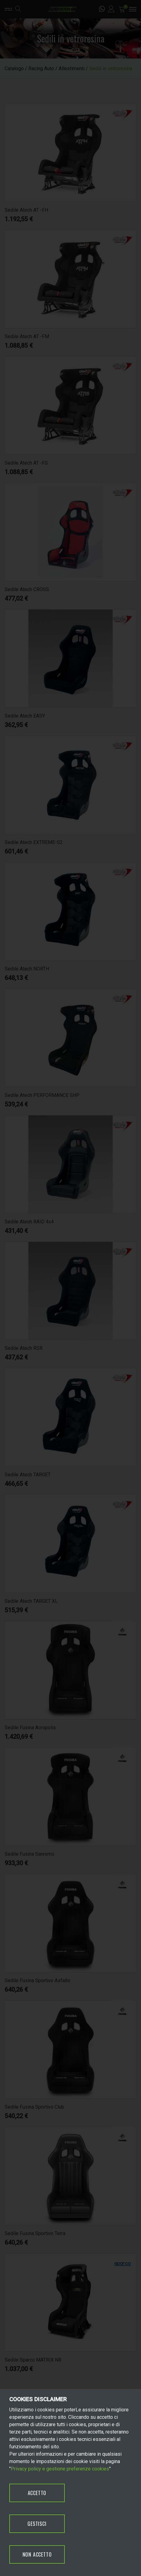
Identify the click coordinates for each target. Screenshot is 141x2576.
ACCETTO (37, 2493)
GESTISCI (36, 2523)
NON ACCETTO (37, 2554)
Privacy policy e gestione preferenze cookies (60, 2469)
